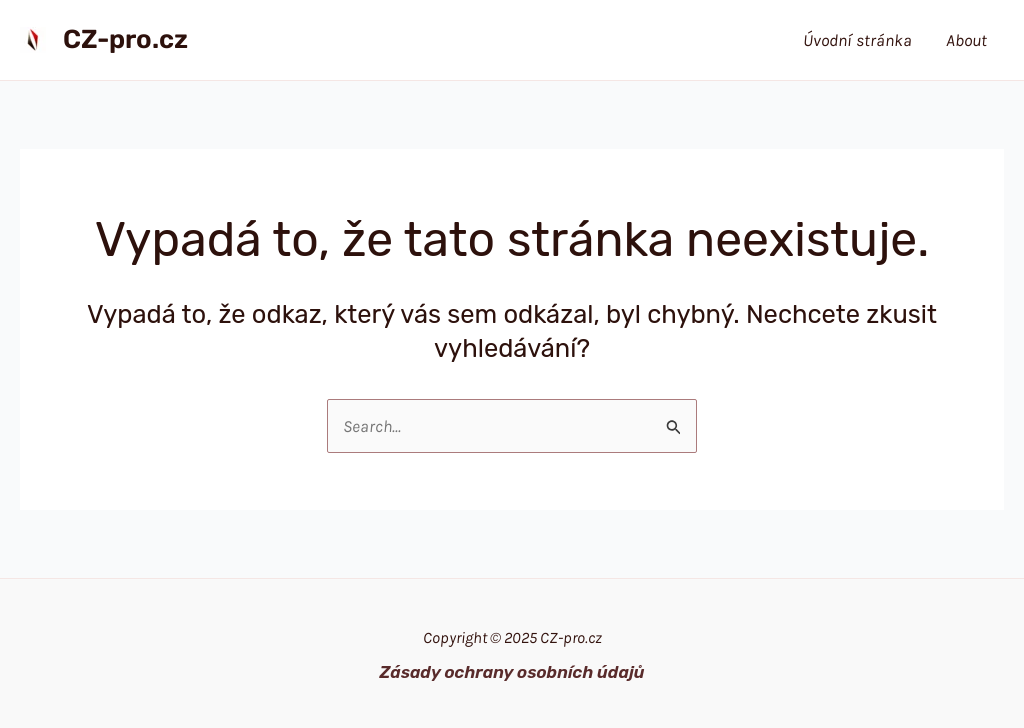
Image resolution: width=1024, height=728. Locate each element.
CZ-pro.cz (125, 39)
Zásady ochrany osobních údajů (511, 672)
